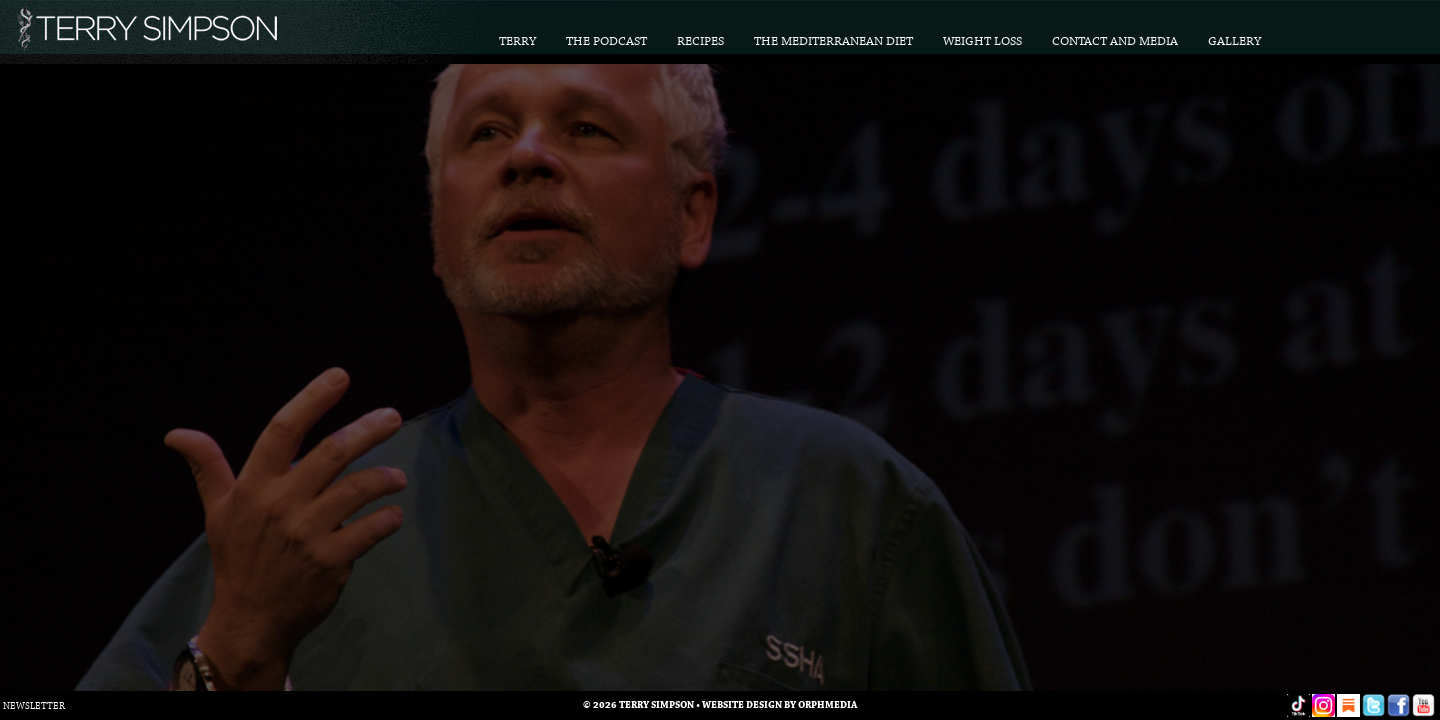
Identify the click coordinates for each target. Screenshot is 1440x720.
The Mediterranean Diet (833, 41)
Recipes (700, 41)
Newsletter (34, 706)
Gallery (1234, 41)
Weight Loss (982, 41)
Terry (517, 41)
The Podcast (606, 41)
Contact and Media (1115, 41)
